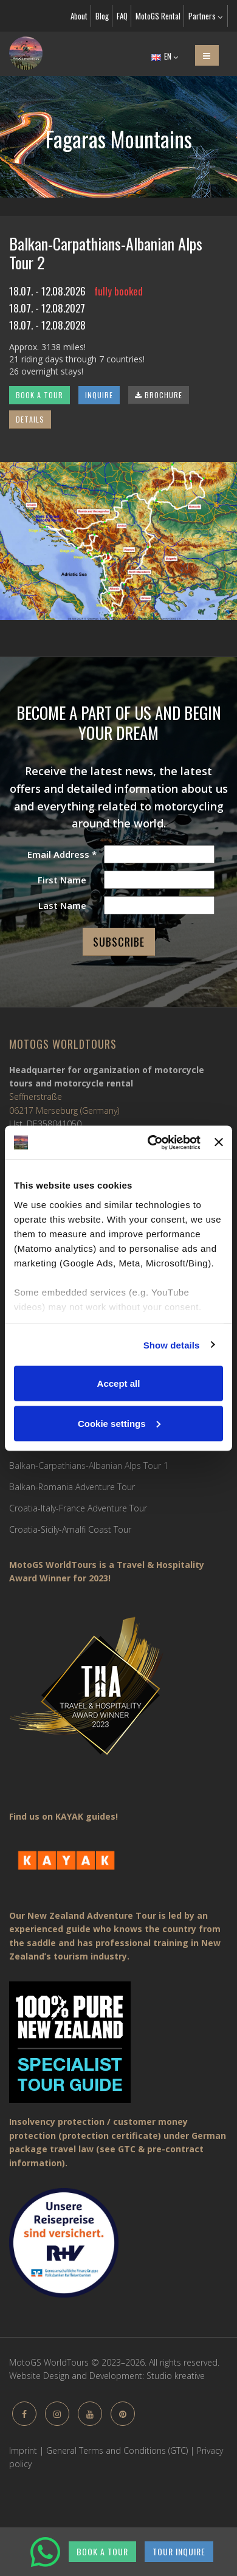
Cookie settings (119, 1423)
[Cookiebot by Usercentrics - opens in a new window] (151, 1142)
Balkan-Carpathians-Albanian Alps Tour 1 (88, 1465)
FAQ (122, 16)
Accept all (118, 1383)
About (79, 16)
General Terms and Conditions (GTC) (117, 2450)
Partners (205, 16)
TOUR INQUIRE (179, 2551)
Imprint (23, 2450)
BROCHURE (158, 395)
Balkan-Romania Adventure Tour (72, 1487)
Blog (102, 16)
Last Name (62, 905)
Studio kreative (175, 2375)
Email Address (62, 854)
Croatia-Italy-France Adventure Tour (78, 1508)
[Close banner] (219, 1142)
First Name (62, 880)
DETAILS (30, 419)
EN (164, 56)
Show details (171, 1344)
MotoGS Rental (158, 16)
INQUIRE (99, 395)
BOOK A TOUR (39, 395)
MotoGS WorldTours (63, 1044)
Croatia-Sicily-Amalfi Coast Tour (70, 1529)
